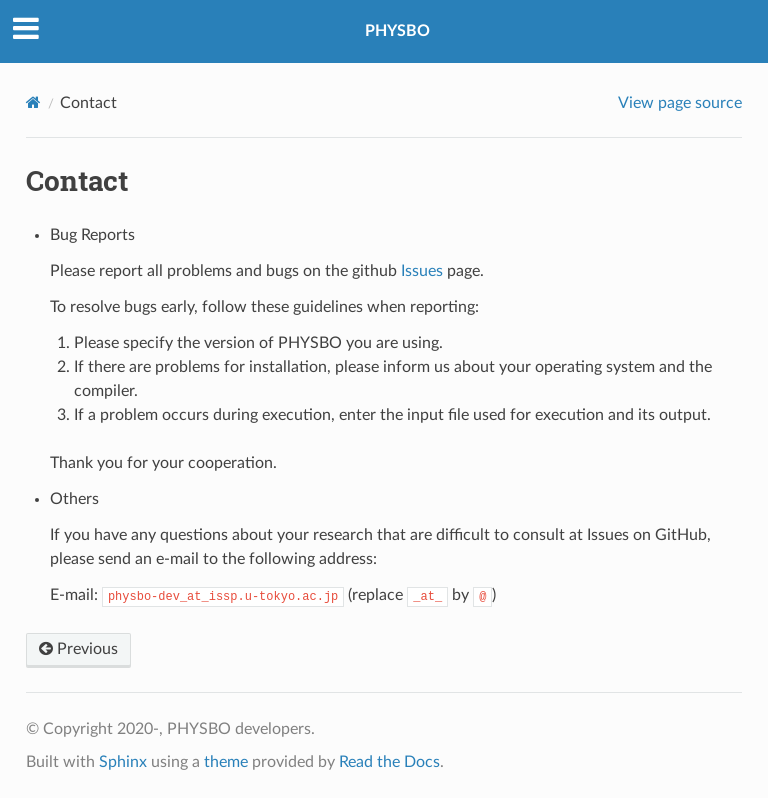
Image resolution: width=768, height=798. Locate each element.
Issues (422, 271)
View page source (680, 103)
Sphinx (123, 762)
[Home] (33, 102)
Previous (78, 649)
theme (226, 762)
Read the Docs (389, 762)
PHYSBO (397, 31)
